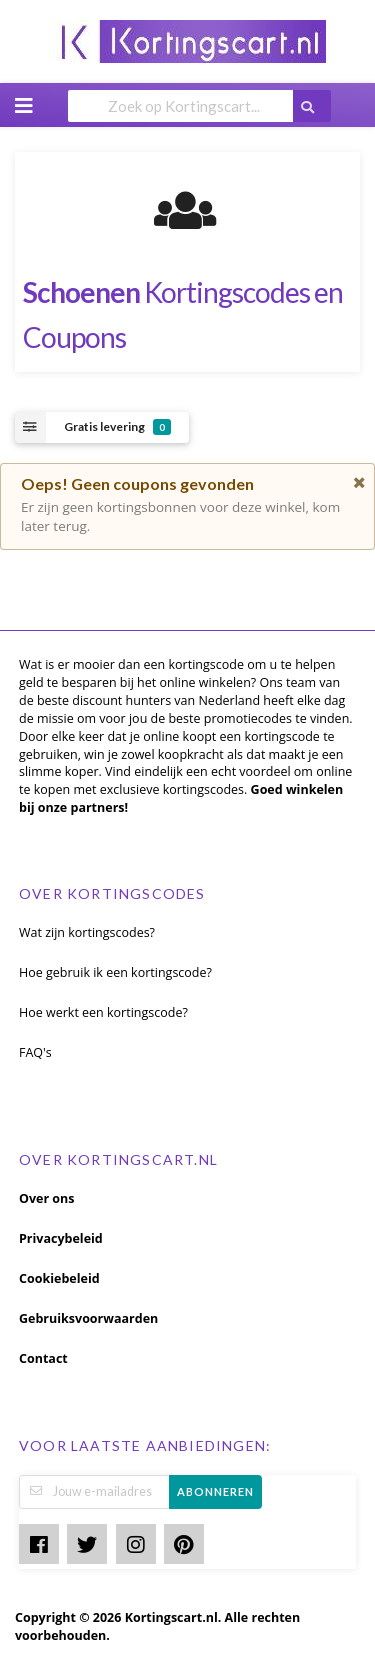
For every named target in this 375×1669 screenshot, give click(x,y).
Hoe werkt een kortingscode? (103, 1012)
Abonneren (215, 1491)
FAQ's (35, 1052)
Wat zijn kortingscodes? (87, 932)
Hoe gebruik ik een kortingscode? (115, 972)
